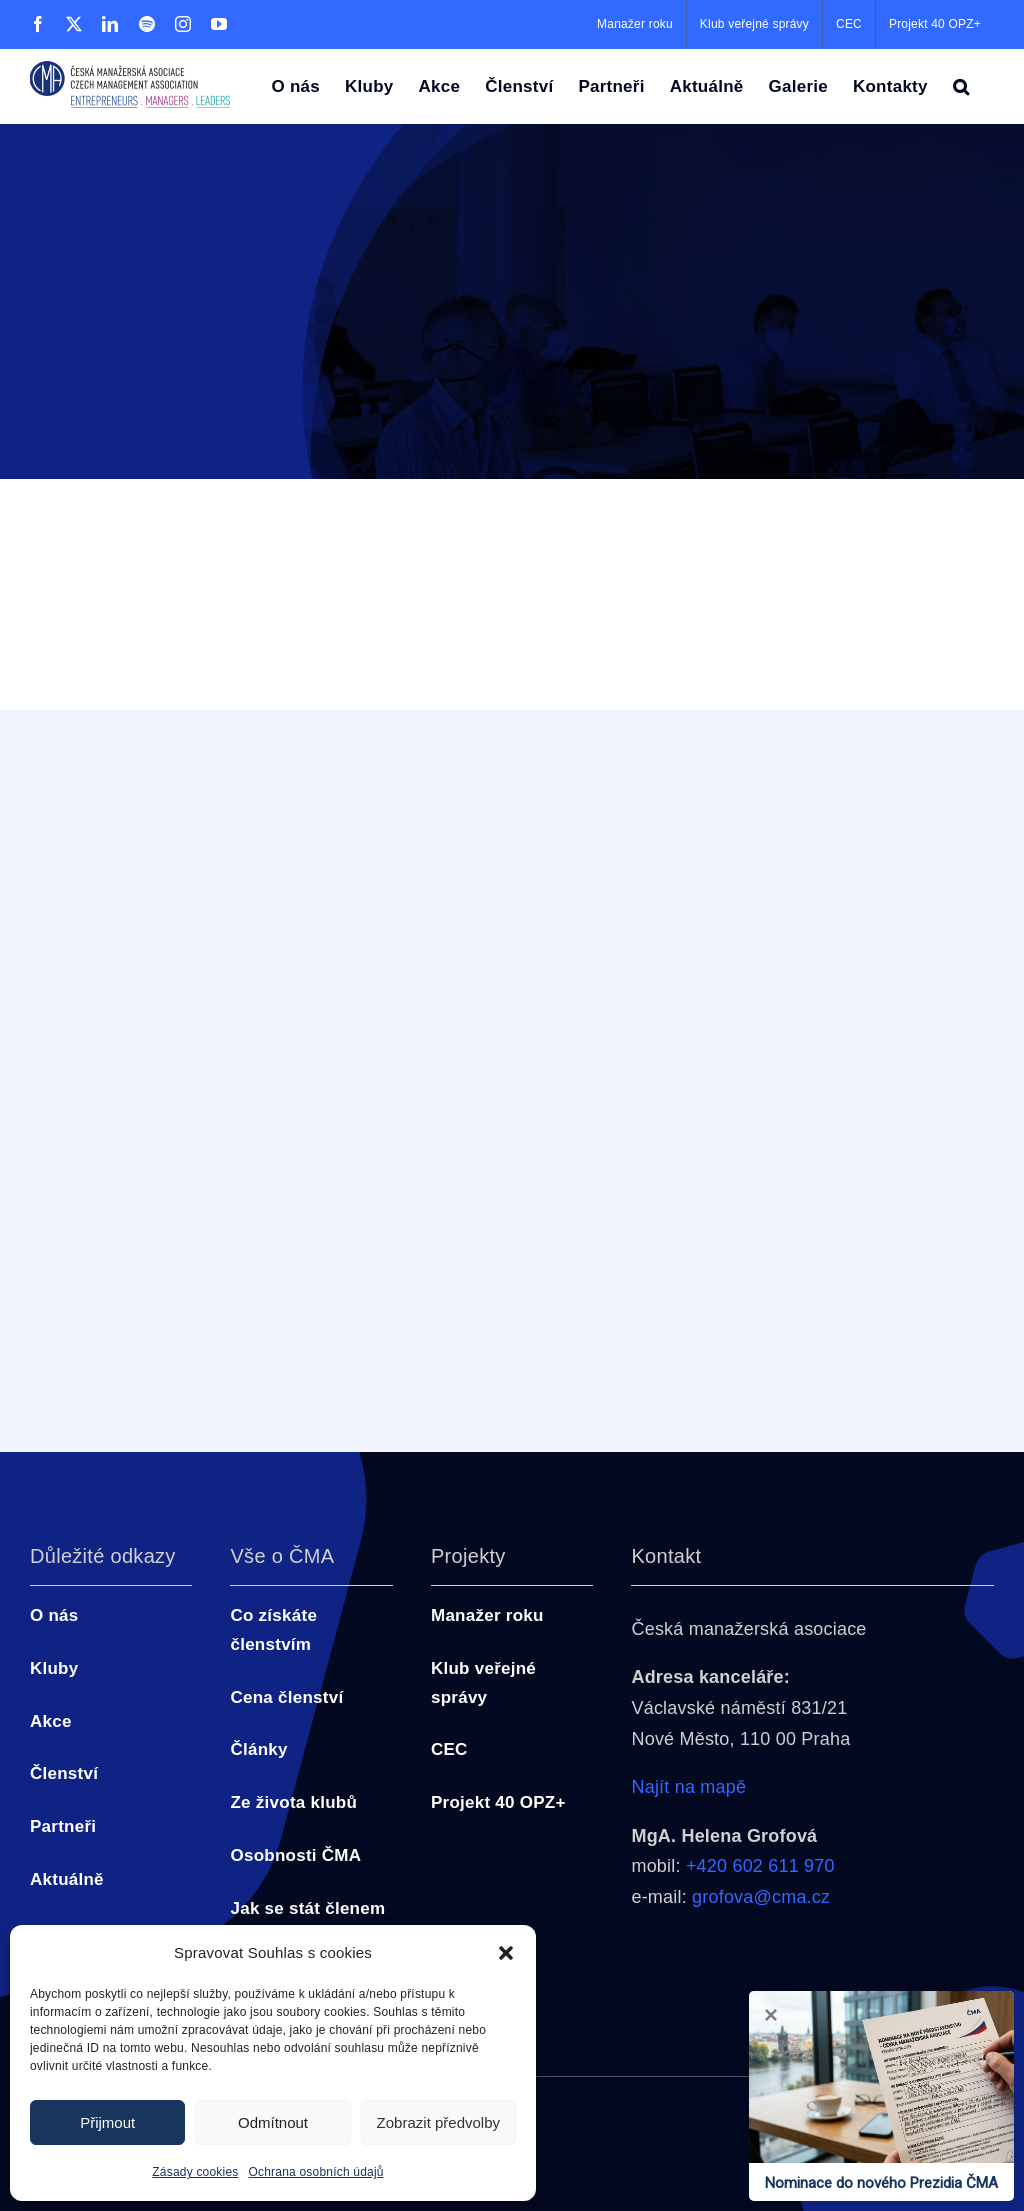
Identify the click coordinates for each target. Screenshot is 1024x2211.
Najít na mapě (688, 1787)
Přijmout (107, 2122)
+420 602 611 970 (760, 1866)
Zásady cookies (195, 2172)
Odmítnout (273, 2122)
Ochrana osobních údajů (316, 2172)
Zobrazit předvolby (438, 2122)
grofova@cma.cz (761, 1897)
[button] (506, 1953)
